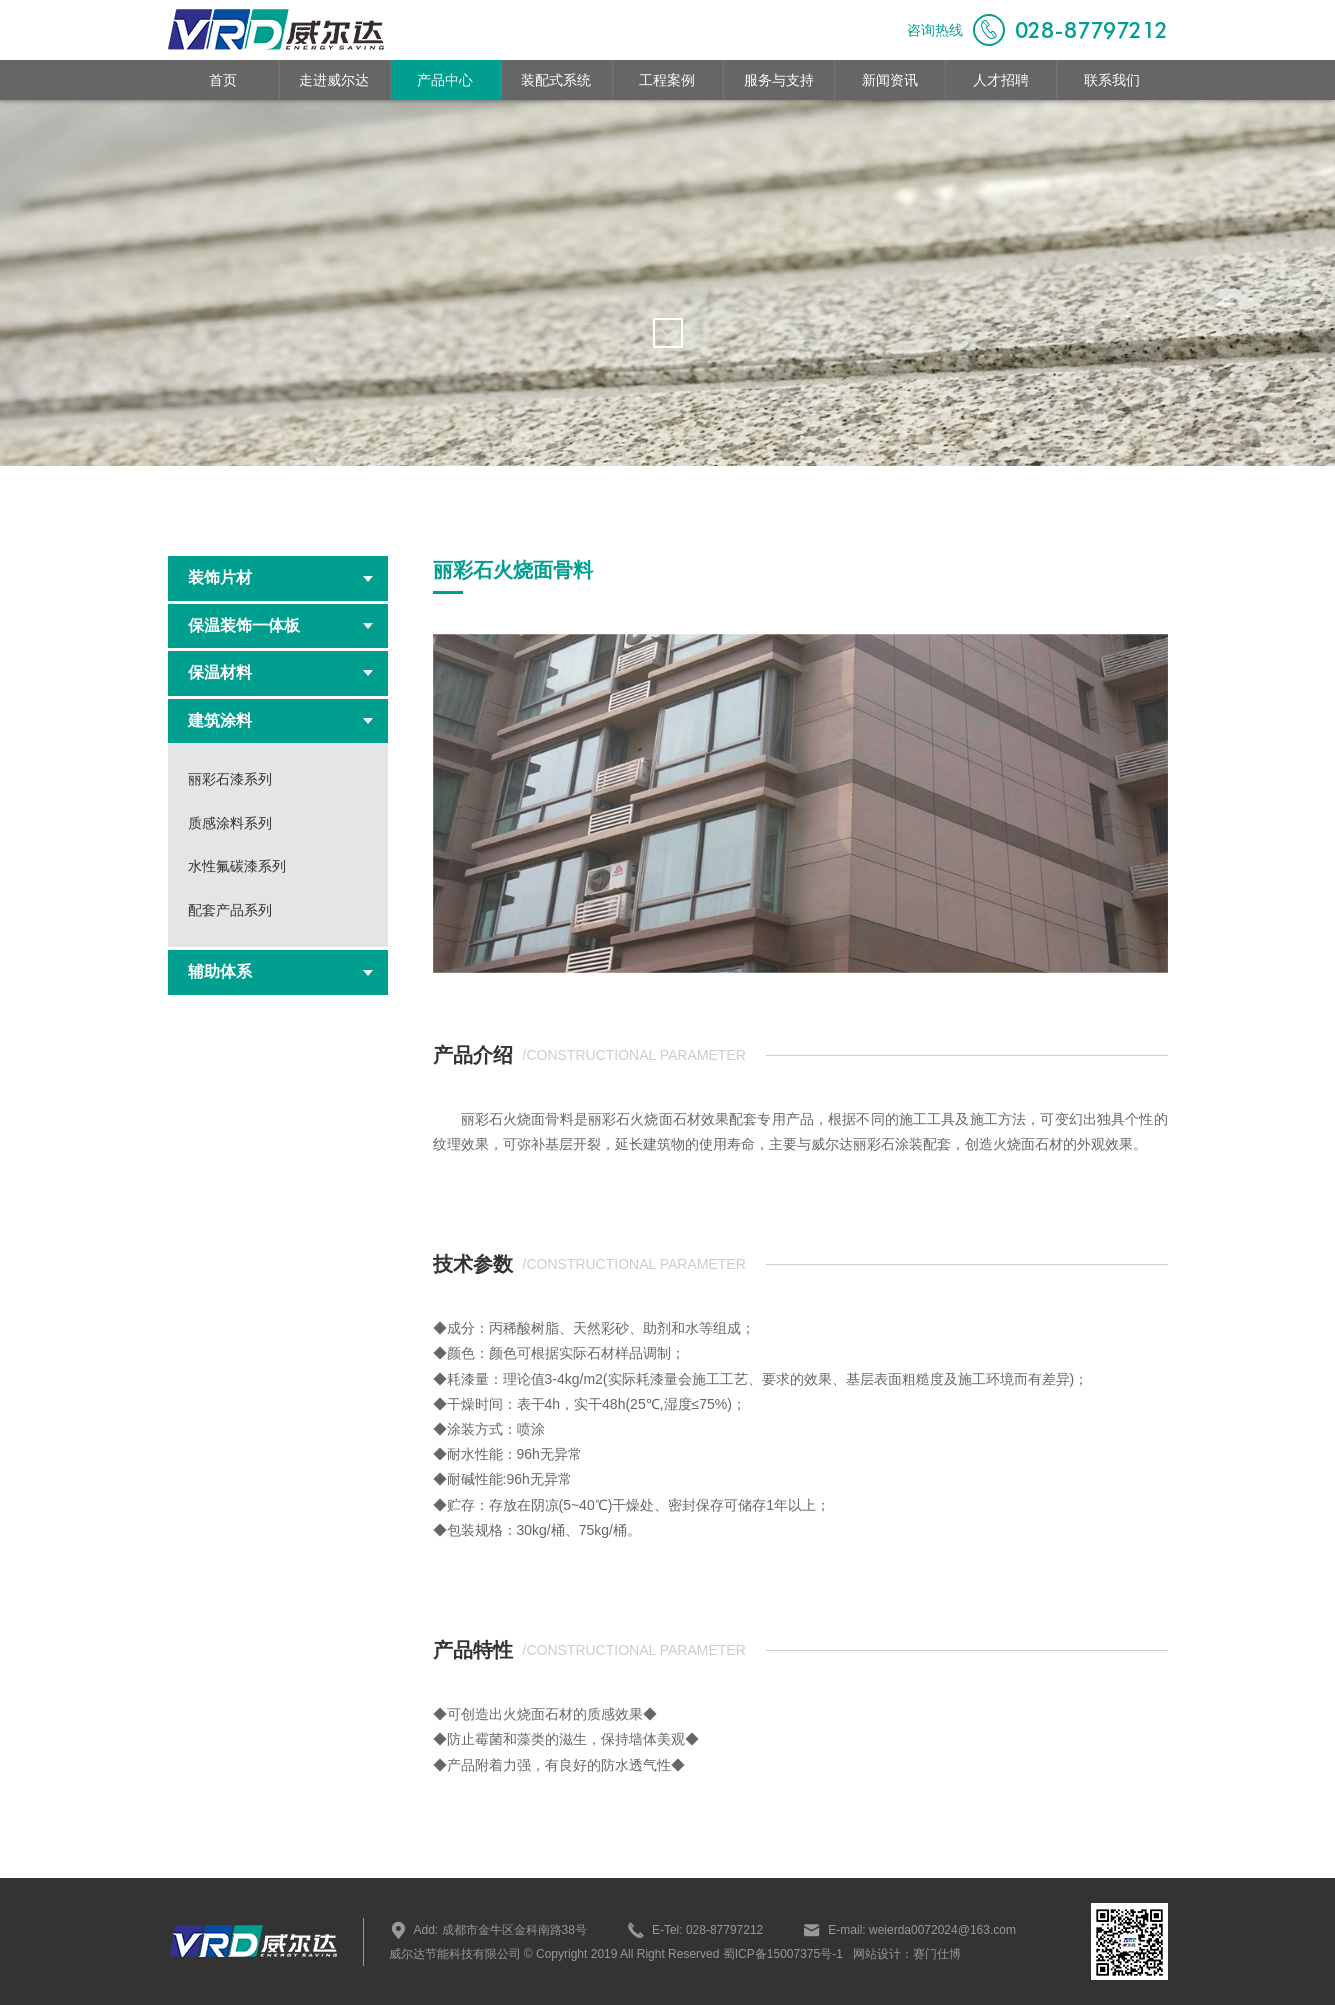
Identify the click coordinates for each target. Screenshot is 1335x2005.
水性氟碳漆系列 (237, 866)
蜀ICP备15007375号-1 (780, 1954)
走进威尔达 (334, 80)
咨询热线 (1037, 30)
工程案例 (667, 80)
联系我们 (1112, 80)
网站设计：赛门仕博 (907, 1954)
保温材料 (280, 672)
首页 (223, 80)
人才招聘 (1001, 80)
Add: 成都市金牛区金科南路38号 (488, 1930)
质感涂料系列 (230, 823)
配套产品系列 (230, 910)
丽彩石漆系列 (230, 779)
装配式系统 (556, 80)
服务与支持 (779, 80)
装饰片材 (280, 577)
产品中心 (445, 80)
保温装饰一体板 (280, 625)
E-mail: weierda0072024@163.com (909, 1930)
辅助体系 (280, 971)
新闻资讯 (890, 80)
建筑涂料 (280, 720)
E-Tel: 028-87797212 (695, 1930)
